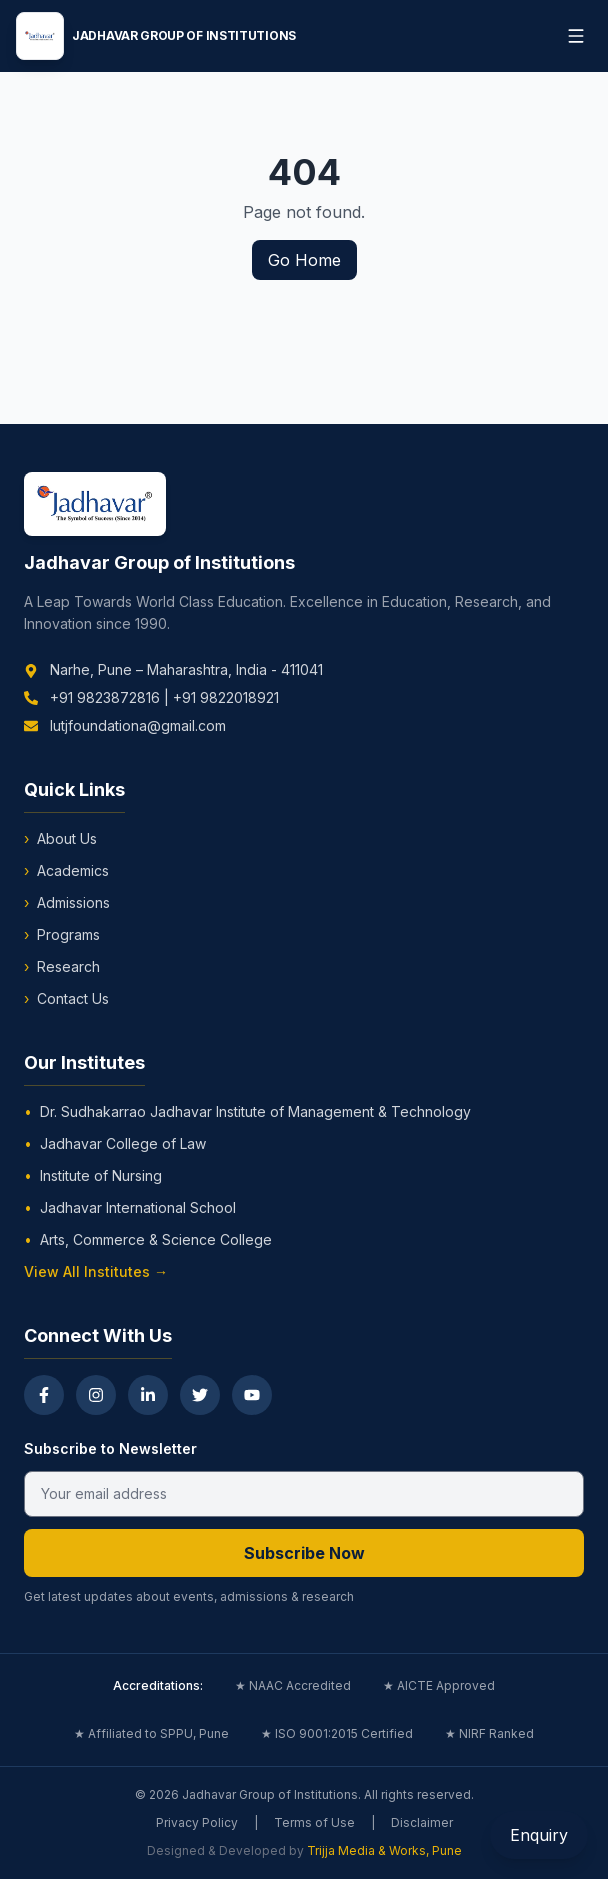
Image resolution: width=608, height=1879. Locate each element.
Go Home (304, 260)
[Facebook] (44, 1395)
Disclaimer (422, 1822)
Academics (66, 871)
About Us (60, 839)
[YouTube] (252, 1395)
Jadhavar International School (130, 1208)
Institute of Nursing (93, 1176)
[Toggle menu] (576, 36)
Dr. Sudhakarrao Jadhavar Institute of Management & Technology (247, 1112)
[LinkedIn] (148, 1395)
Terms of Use (314, 1822)
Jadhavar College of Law (115, 1144)
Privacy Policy (197, 1822)
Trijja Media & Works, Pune (384, 1850)
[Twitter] (200, 1395)
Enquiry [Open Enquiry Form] (539, 1835)
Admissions (67, 903)
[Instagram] (96, 1395)
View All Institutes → (96, 1271)
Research (62, 967)
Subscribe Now (304, 1553)
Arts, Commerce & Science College (148, 1240)
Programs (62, 935)
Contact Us (66, 999)
